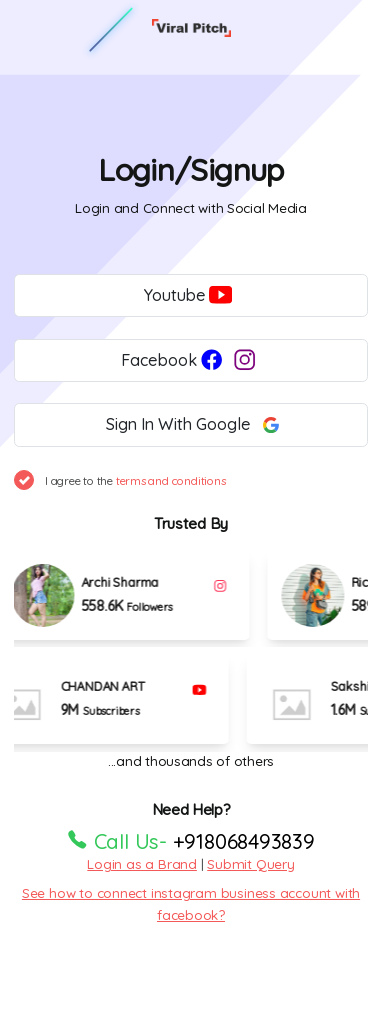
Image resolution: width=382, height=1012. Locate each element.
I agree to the (135, 480)
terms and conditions (171, 480)
